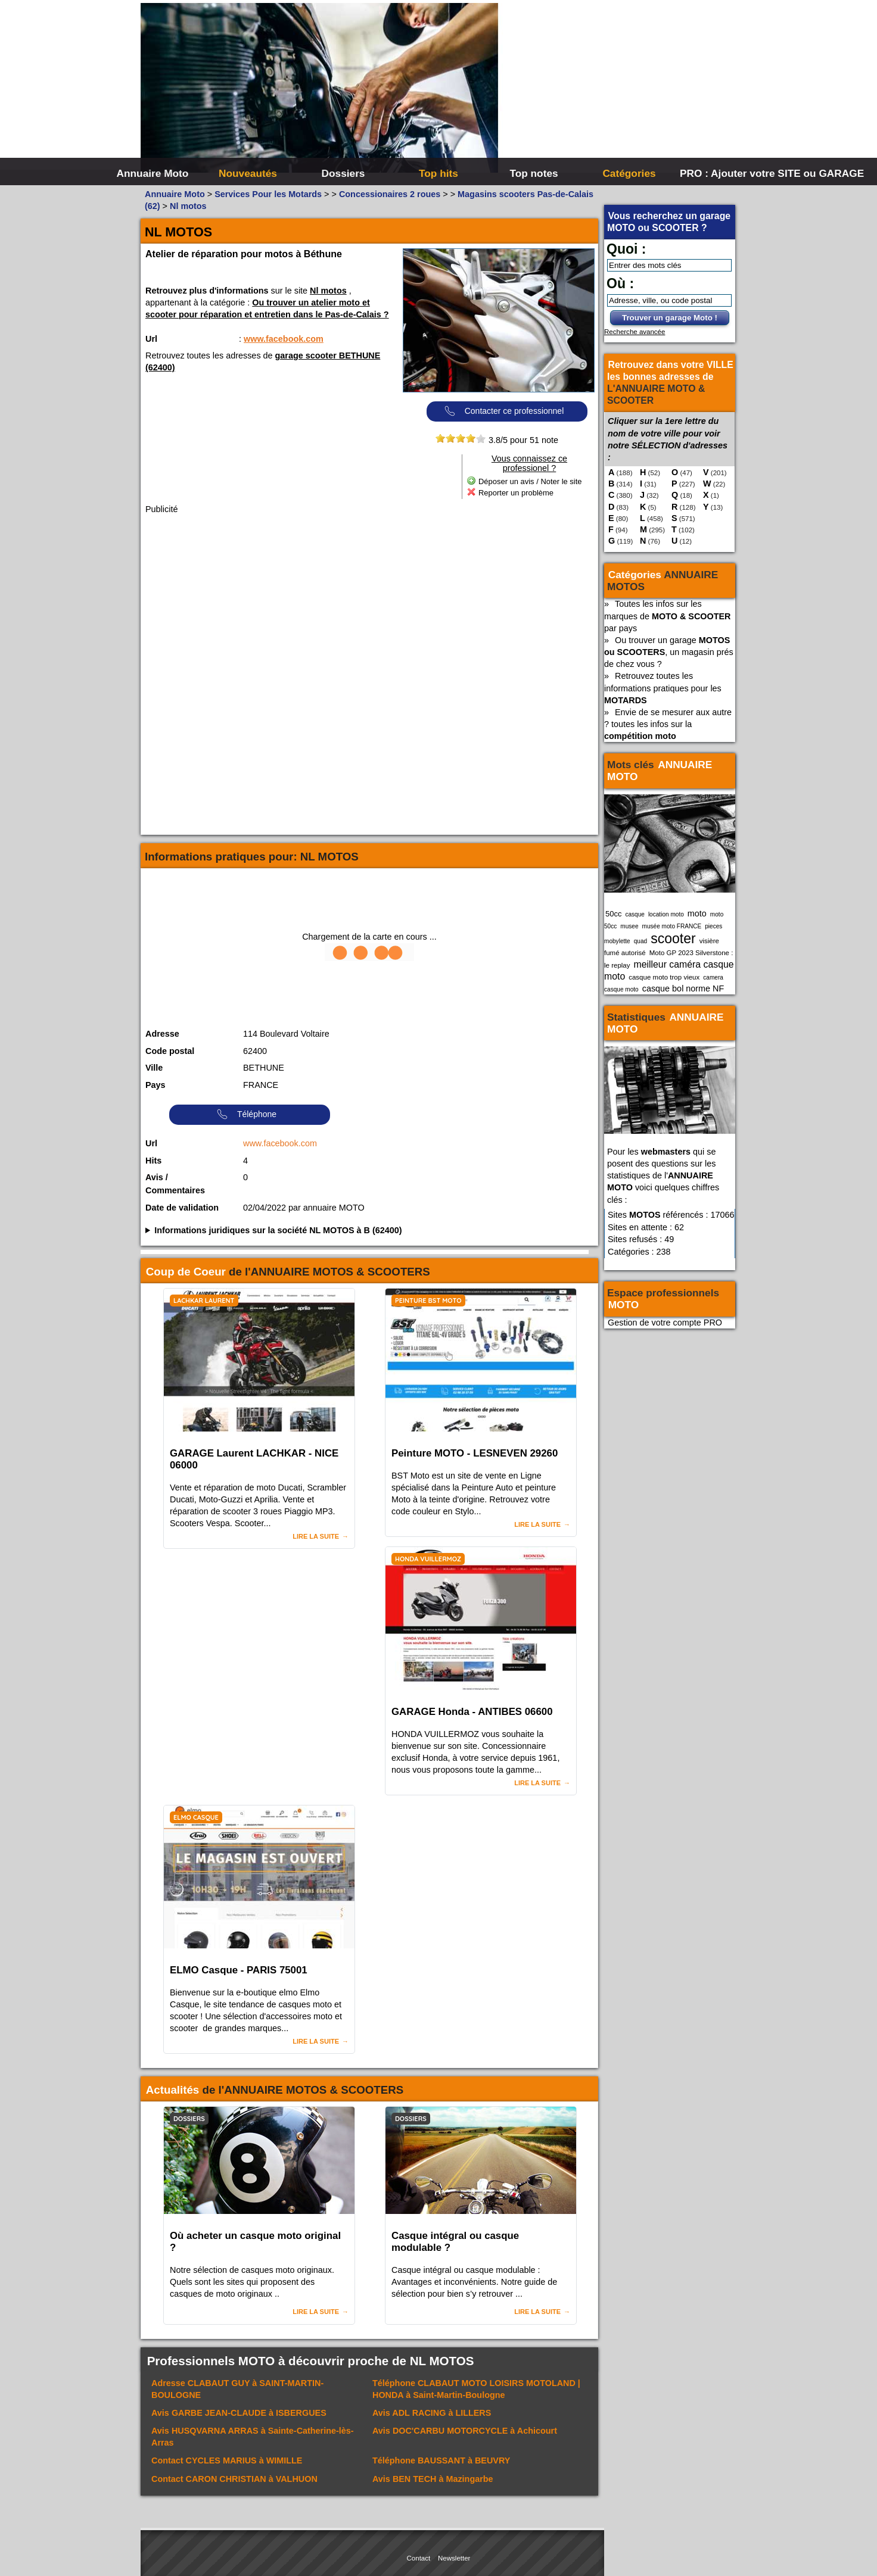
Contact (419, 2558)
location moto (666, 914)
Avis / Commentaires (175, 1183)
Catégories (628, 173)
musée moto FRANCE (672, 926)
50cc (613, 913)
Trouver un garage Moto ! (669, 317)
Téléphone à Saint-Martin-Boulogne (476, 2389)
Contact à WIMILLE (226, 2460)
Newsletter (454, 2558)
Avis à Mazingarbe (432, 2479)
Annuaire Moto (153, 173)
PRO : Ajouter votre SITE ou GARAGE (726, 173)
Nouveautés (248, 173)
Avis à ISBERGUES (238, 2413)
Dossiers (343, 173)
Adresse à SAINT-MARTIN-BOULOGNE (237, 2389)
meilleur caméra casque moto (669, 970)
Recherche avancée (634, 331)
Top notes (533, 173)
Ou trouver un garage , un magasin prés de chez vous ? (668, 652)
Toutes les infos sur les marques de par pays (667, 615)
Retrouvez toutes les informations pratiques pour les (662, 687)
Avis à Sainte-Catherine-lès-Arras (252, 2436)
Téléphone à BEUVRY (441, 2460)
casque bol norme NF (683, 988)
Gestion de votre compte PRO (665, 1322)
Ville (154, 1067)
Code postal (169, 1051)
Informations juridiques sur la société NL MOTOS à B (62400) (278, 1230)
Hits (153, 1160)
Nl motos (328, 290)
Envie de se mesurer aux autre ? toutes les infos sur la (668, 724)
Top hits (438, 173)
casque (635, 914)
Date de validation (182, 1207)
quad (640, 941)
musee (629, 926)
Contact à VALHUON (234, 2479)
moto (697, 913)
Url (151, 339)
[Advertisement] (617, 89)
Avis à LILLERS (431, 2413)
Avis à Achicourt (464, 2430)
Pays (155, 1085)
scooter (673, 938)
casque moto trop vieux (664, 977)
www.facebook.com (284, 339)
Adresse (162, 1033)
